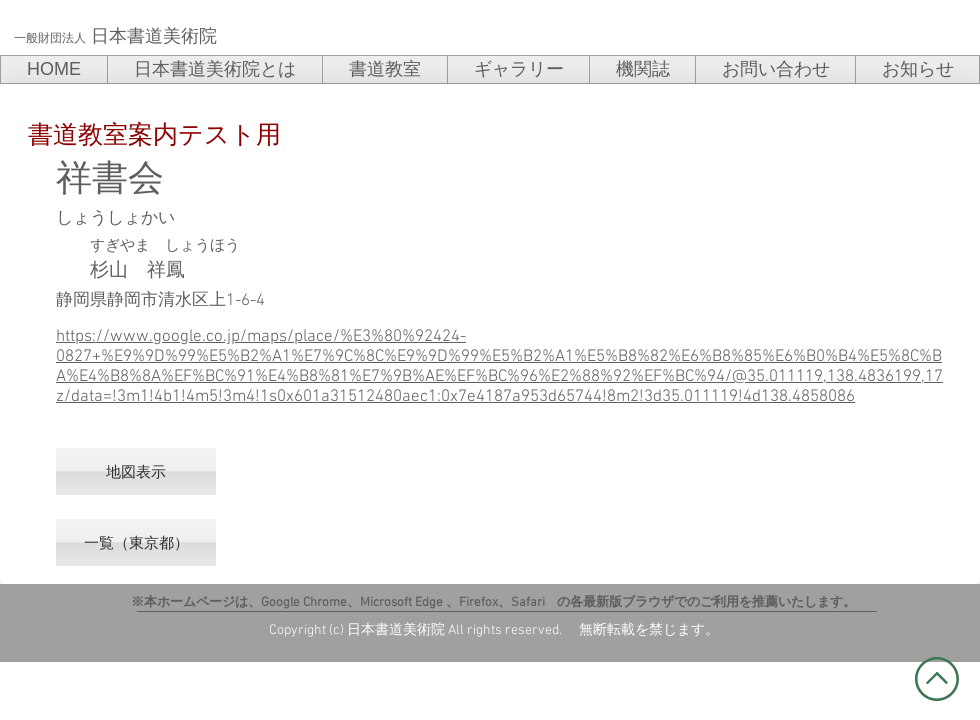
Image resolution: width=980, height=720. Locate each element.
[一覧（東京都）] (136, 542)
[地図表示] (136, 471)
